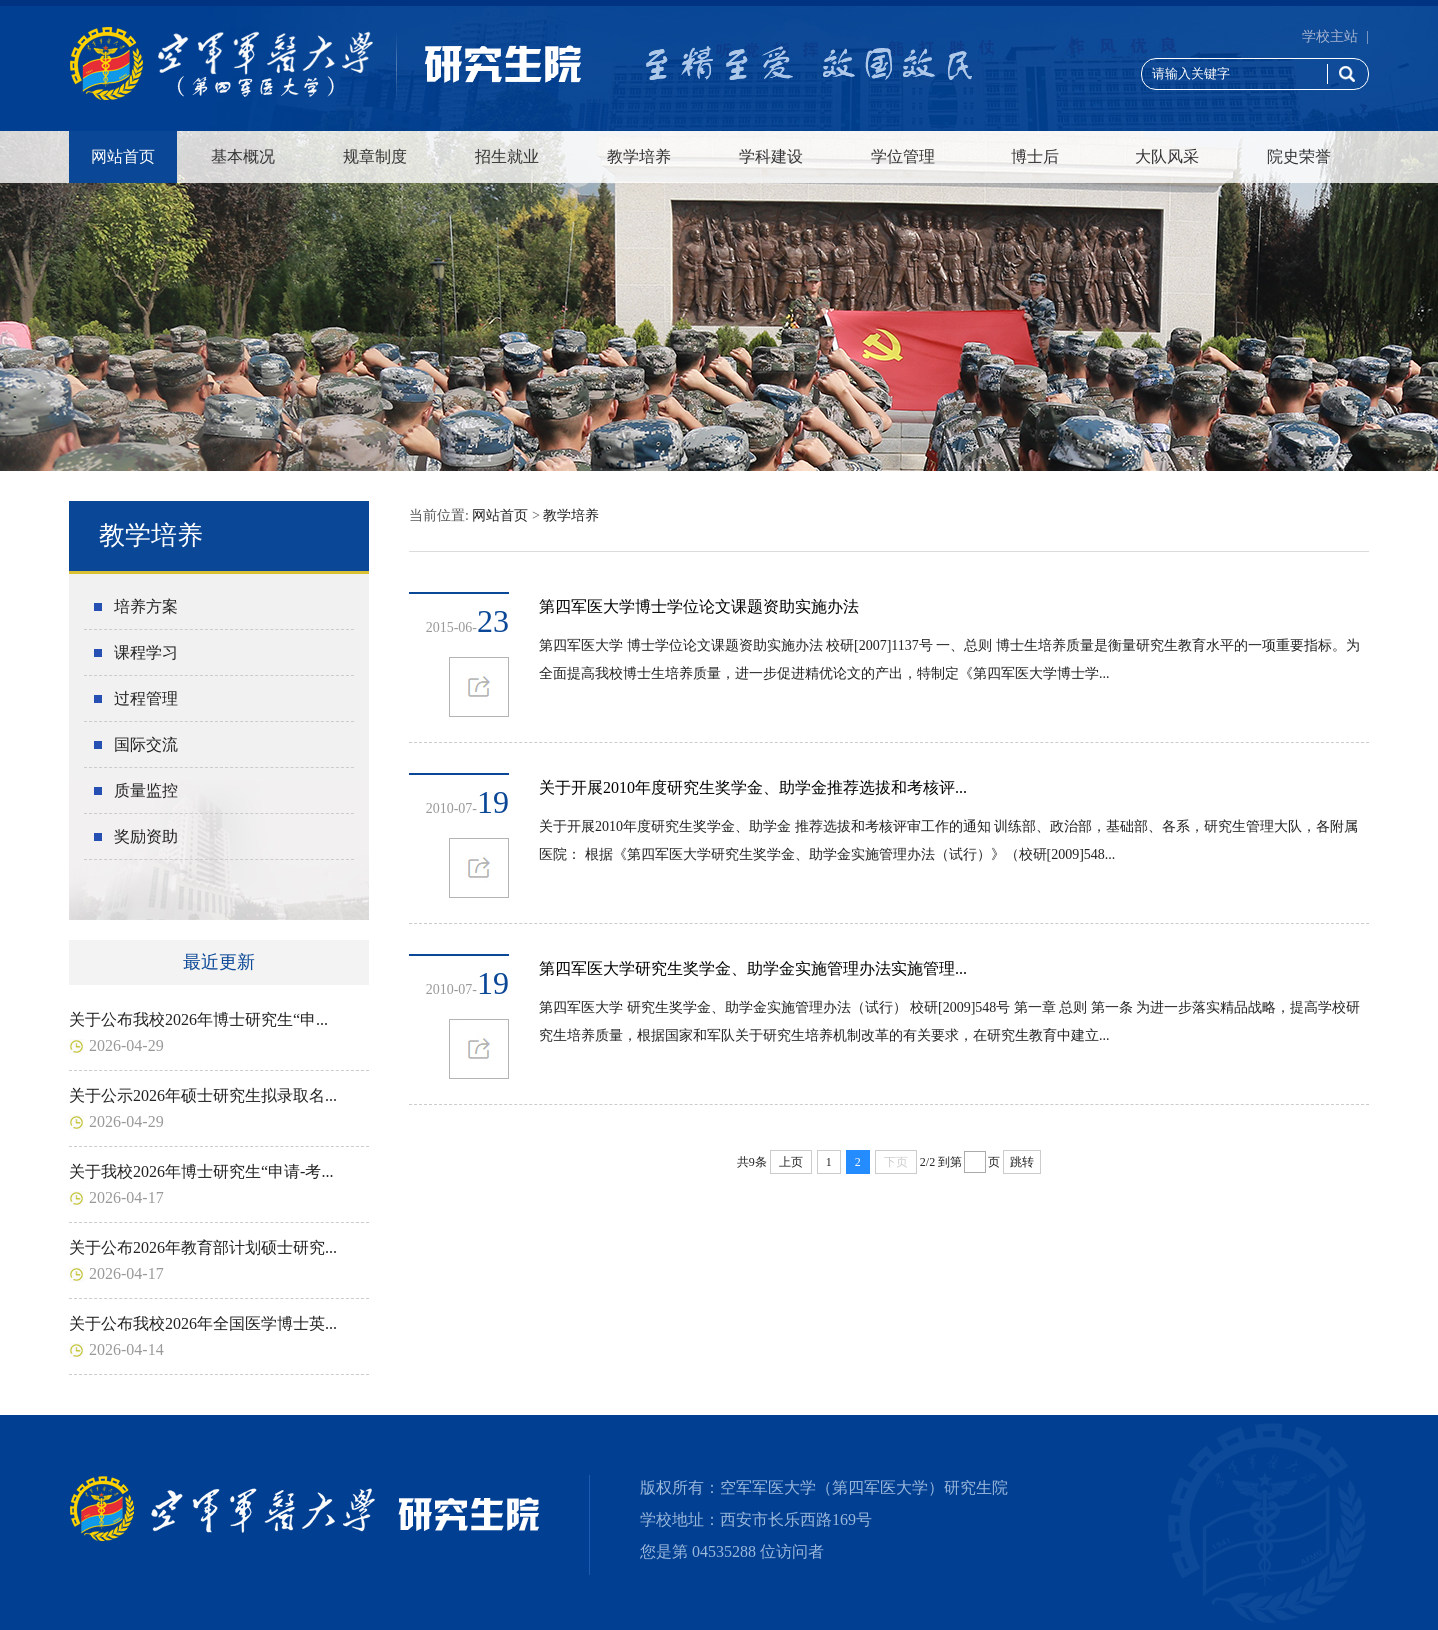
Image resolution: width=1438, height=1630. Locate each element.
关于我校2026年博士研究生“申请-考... (201, 1171)
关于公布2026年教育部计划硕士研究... (203, 1247)
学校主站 (1330, 36)
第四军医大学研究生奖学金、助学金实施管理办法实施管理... (753, 968)
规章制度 (375, 156)
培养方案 (146, 606)
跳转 (1022, 1162)
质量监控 (146, 790)
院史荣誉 (1299, 156)
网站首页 (123, 156)
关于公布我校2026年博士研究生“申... (198, 1019)
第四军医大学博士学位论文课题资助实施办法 (699, 606)
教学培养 (639, 156)
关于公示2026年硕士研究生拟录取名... (203, 1095)
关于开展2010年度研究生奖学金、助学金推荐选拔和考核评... (753, 787)
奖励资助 (146, 836)
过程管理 (146, 698)
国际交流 (146, 744)
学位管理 (903, 156)
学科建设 (771, 156)
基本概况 (243, 156)
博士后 (1035, 156)
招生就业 (507, 156)
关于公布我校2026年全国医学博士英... (203, 1323)
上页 (791, 1162)
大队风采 (1167, 156)
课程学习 (146, 652)
